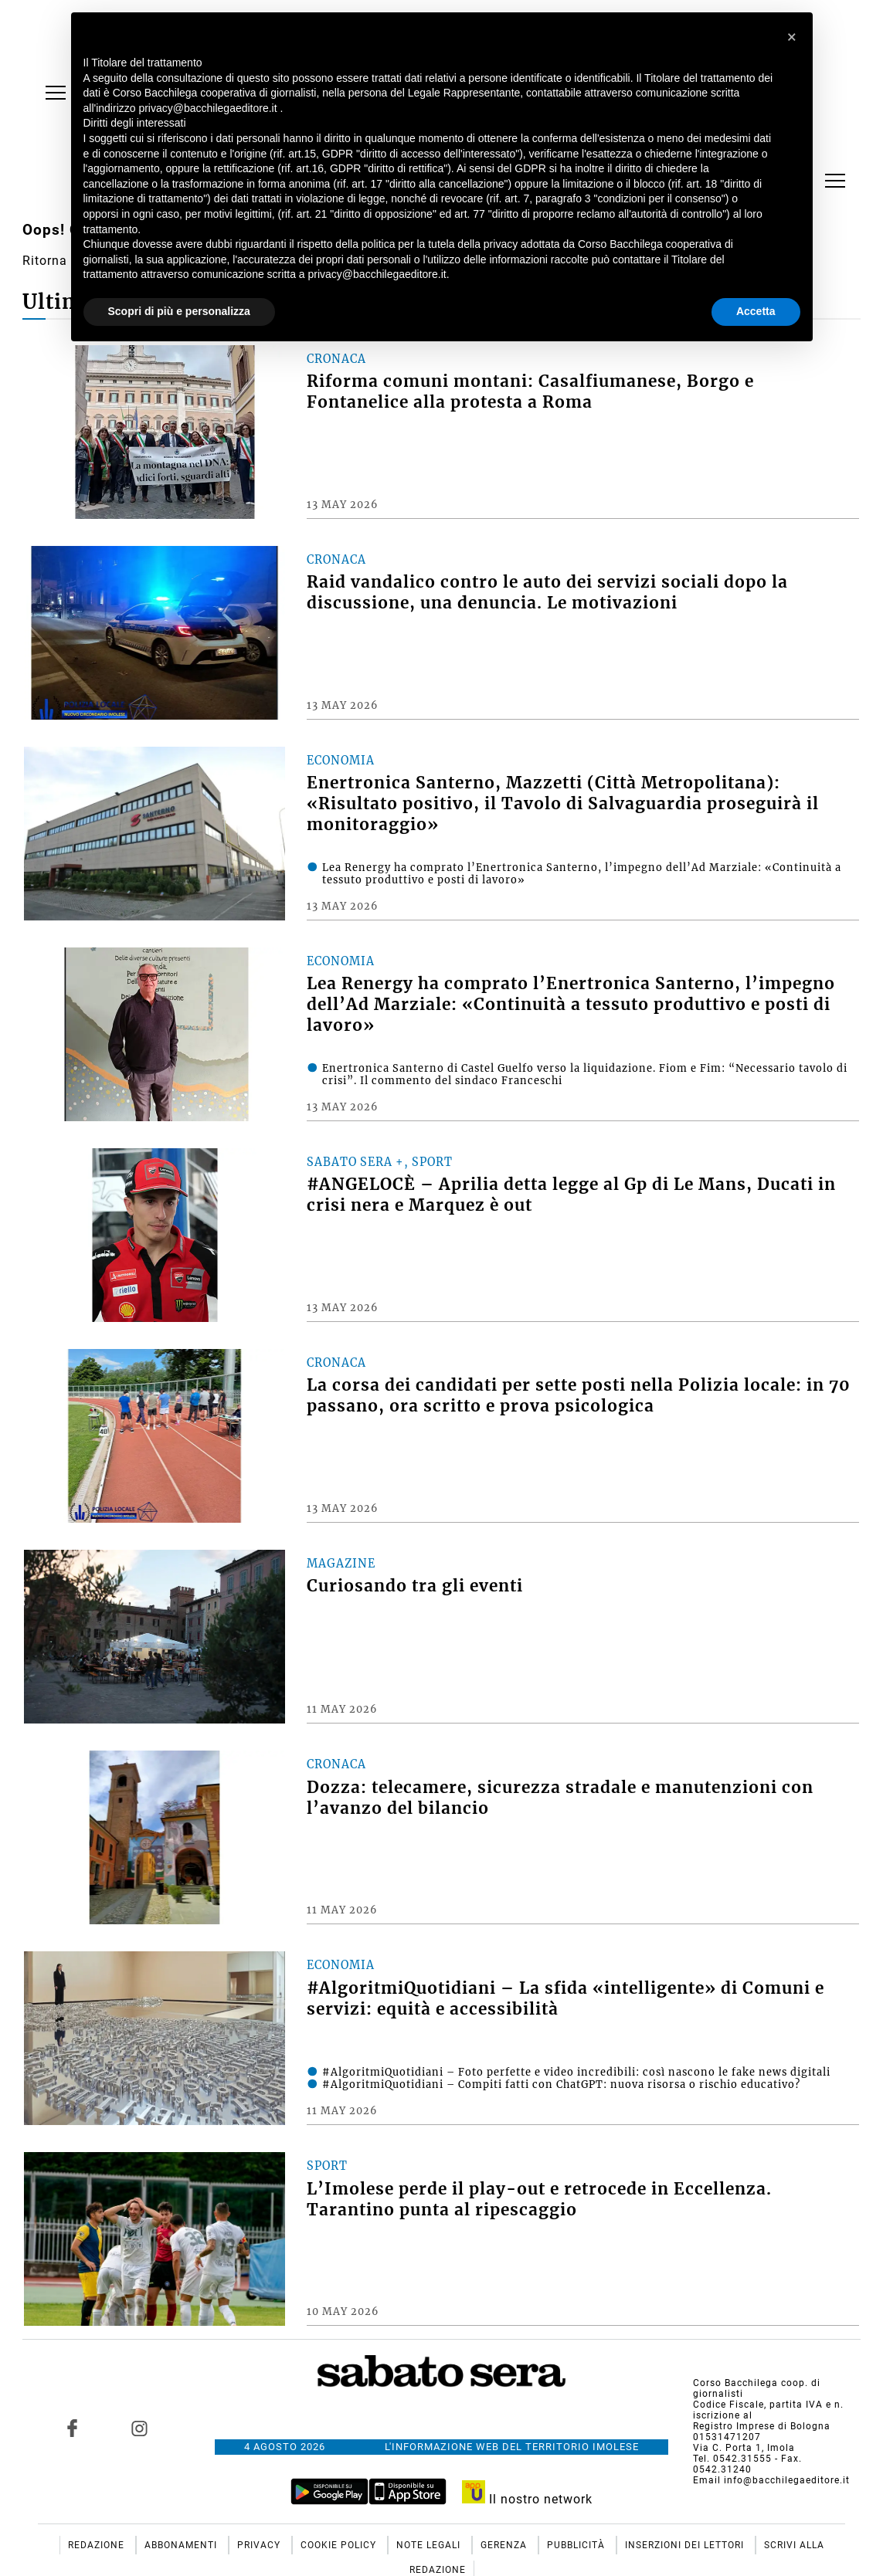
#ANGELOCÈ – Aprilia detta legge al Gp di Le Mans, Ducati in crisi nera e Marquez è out (571, 1194)
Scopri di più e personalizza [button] (179, 311)
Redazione (97, 2545)
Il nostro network (527, 2499)
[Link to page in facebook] (72, 2428)
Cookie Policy (340, 2545)
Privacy (260, 2545)
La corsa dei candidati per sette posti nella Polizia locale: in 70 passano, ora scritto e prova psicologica (579, 1395)
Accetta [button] (756, 311)
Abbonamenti (182, 2545)
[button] (792, 37)
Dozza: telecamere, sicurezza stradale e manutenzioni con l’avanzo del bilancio (560, 1798)
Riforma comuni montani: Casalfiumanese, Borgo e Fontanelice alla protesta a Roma (530, 391)
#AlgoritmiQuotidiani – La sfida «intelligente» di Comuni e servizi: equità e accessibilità (565, 1998)
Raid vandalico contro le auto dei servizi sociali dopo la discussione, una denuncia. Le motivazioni (547, 592)
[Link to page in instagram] (139, 2428)
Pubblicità (577, 2545)
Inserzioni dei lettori (686, 2545)
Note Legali (430, 2545)
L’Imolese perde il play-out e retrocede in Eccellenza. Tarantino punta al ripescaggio (539, 2199)
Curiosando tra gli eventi (415, 1586)
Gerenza (505, 2545)
